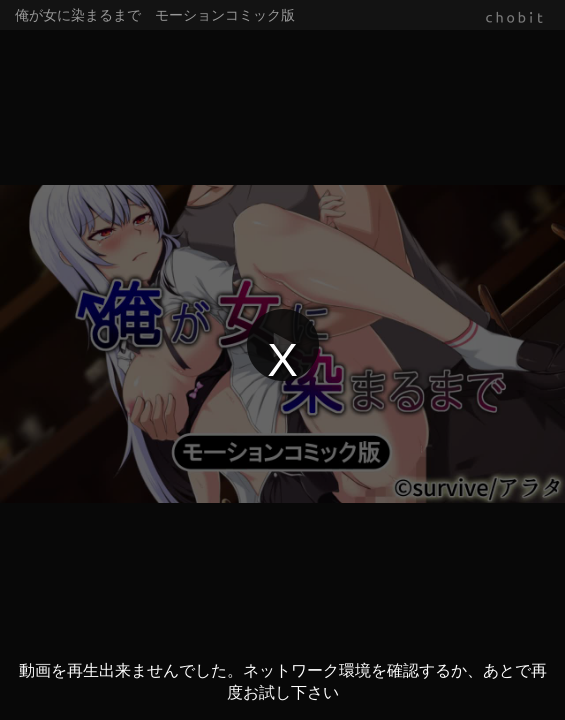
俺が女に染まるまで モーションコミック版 (155, 15)
